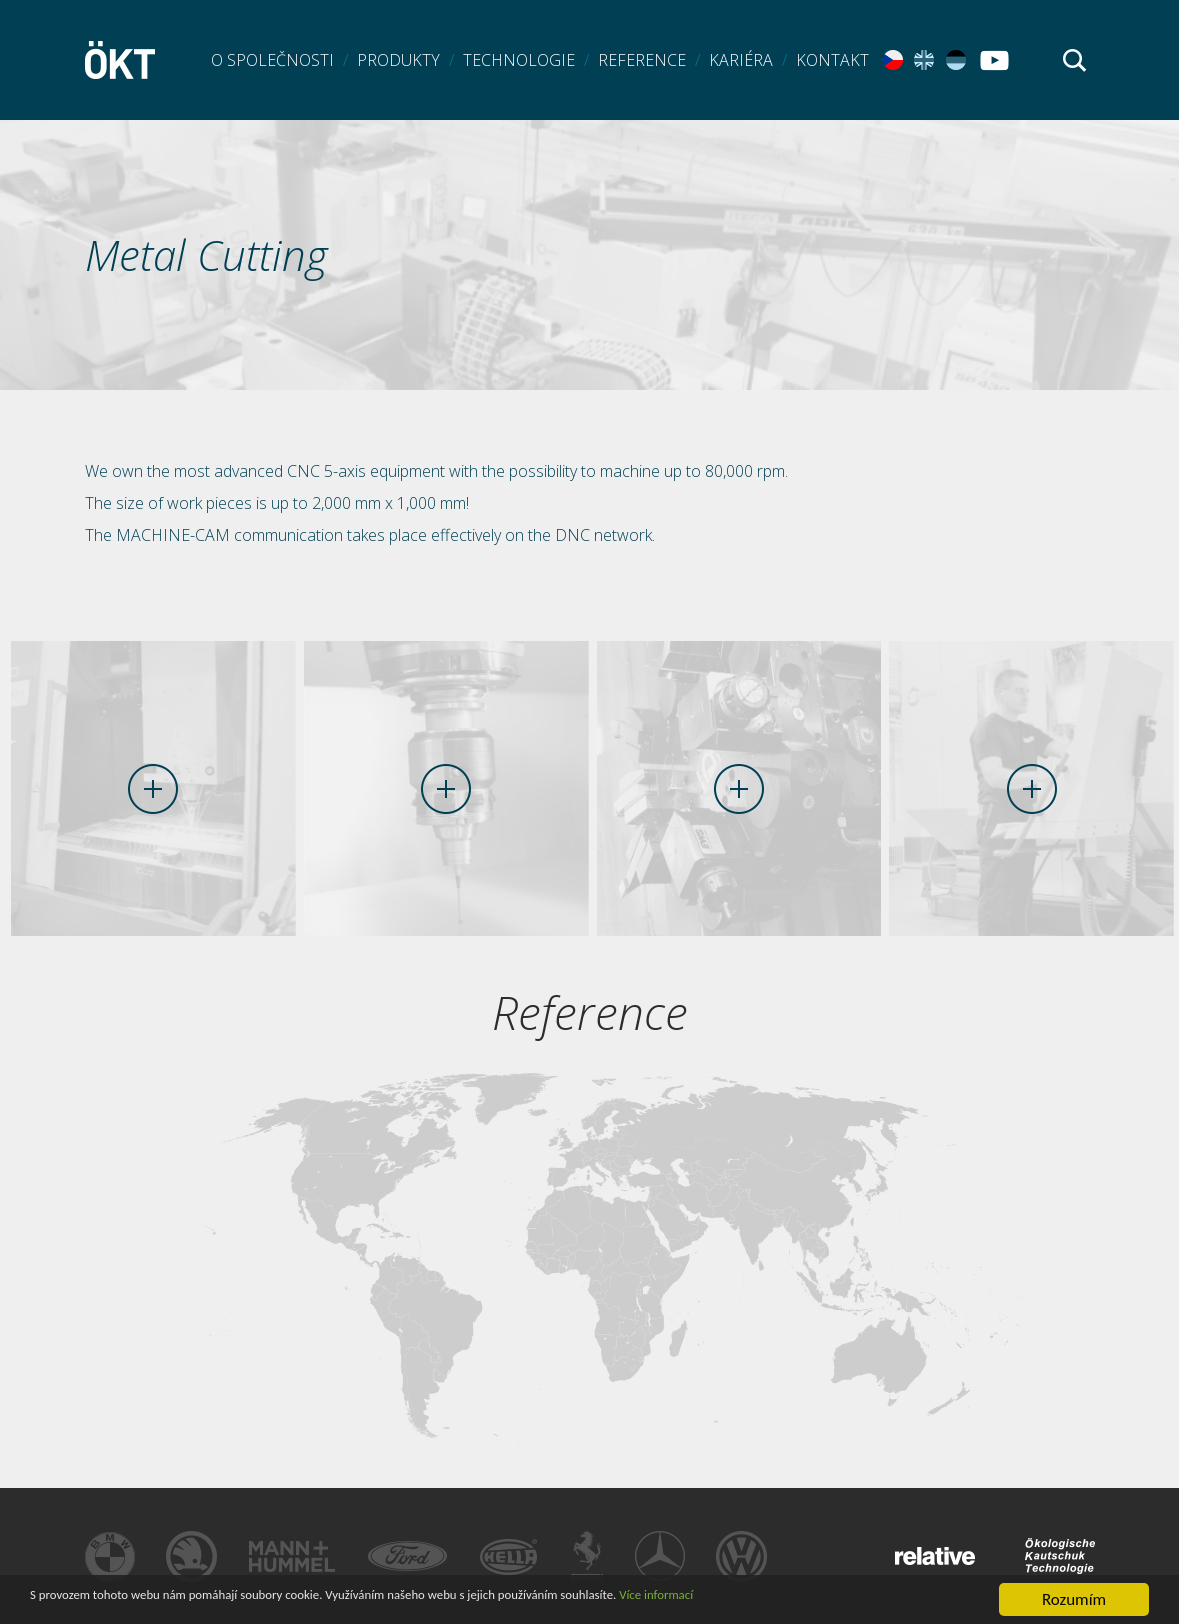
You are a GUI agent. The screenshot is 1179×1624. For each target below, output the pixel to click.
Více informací (863, 1600)
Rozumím (1074, 1599)
